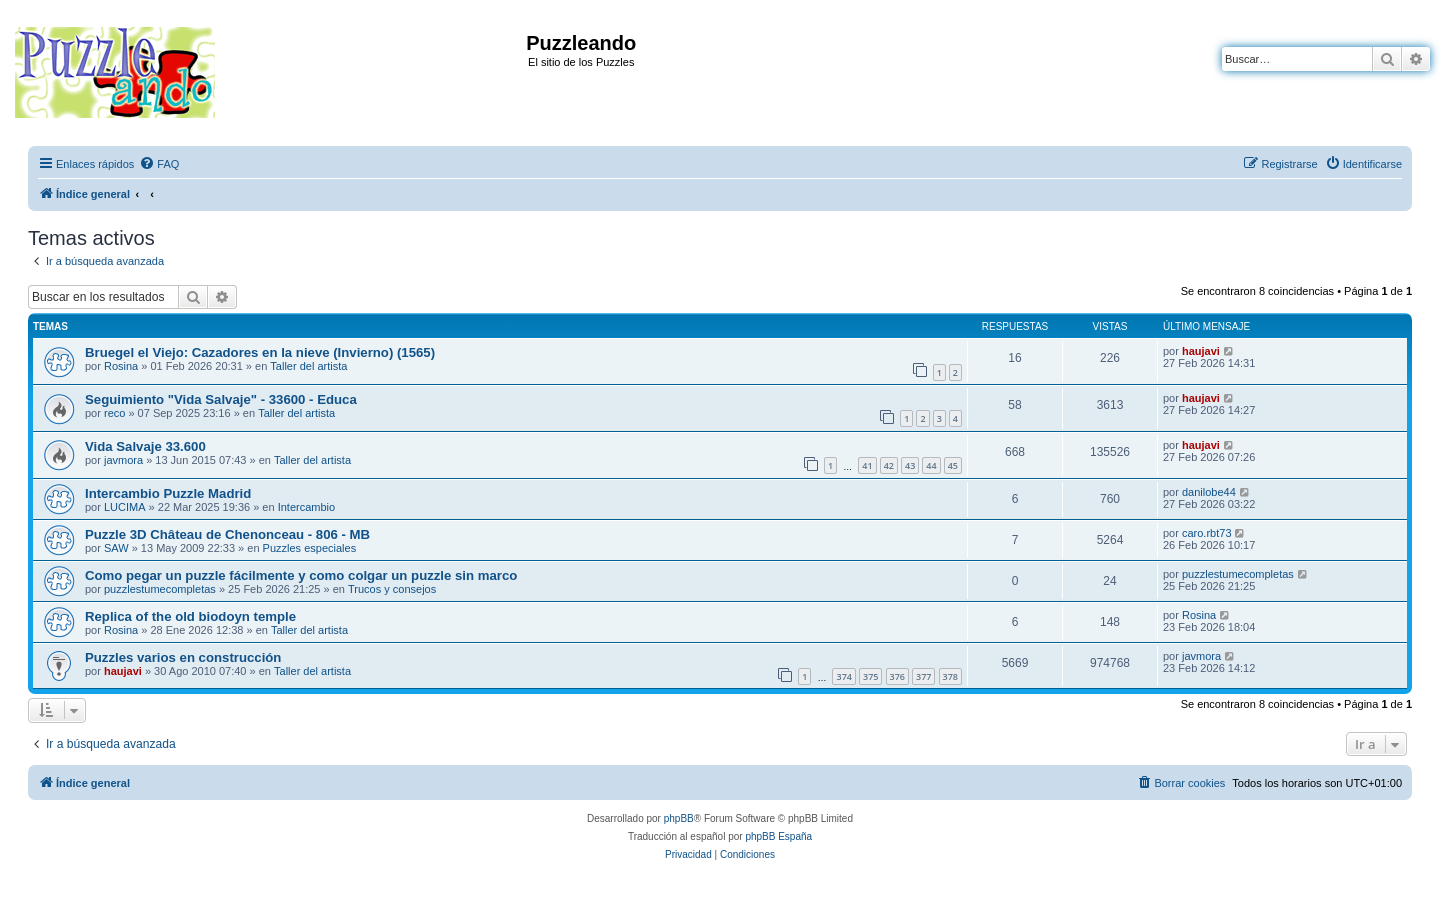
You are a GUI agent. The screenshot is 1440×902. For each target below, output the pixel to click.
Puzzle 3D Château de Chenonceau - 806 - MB (227, 534)
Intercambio (306, 507)
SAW (116, 548)
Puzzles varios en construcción (183, 657)
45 (953, 465)
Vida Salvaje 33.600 (145, 446)
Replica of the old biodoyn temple (190, 616)
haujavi (1201, 351)
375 (870, 676)
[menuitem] (159, 164)
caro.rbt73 (1207, 533)
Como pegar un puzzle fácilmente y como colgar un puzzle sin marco (301, 575)
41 (867, 465)
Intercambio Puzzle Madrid (168, 493)
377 (923, 676)
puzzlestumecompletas (160, 589)
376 (897, 676)
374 (843, 676)
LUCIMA (125, 507)
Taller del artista (308, 366)
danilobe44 (1209, 492)
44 (931, 465)
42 (889, 465)
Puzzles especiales (310, 548)
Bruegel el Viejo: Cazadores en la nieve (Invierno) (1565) (260, 352)
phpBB (679, 818)
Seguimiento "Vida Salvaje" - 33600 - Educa (221, 399)
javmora (123, 460)
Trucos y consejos (392, 589)
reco (114, 413)
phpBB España (778, 836)
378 (950, 676)
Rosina (121, 366)
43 (910, 465)
